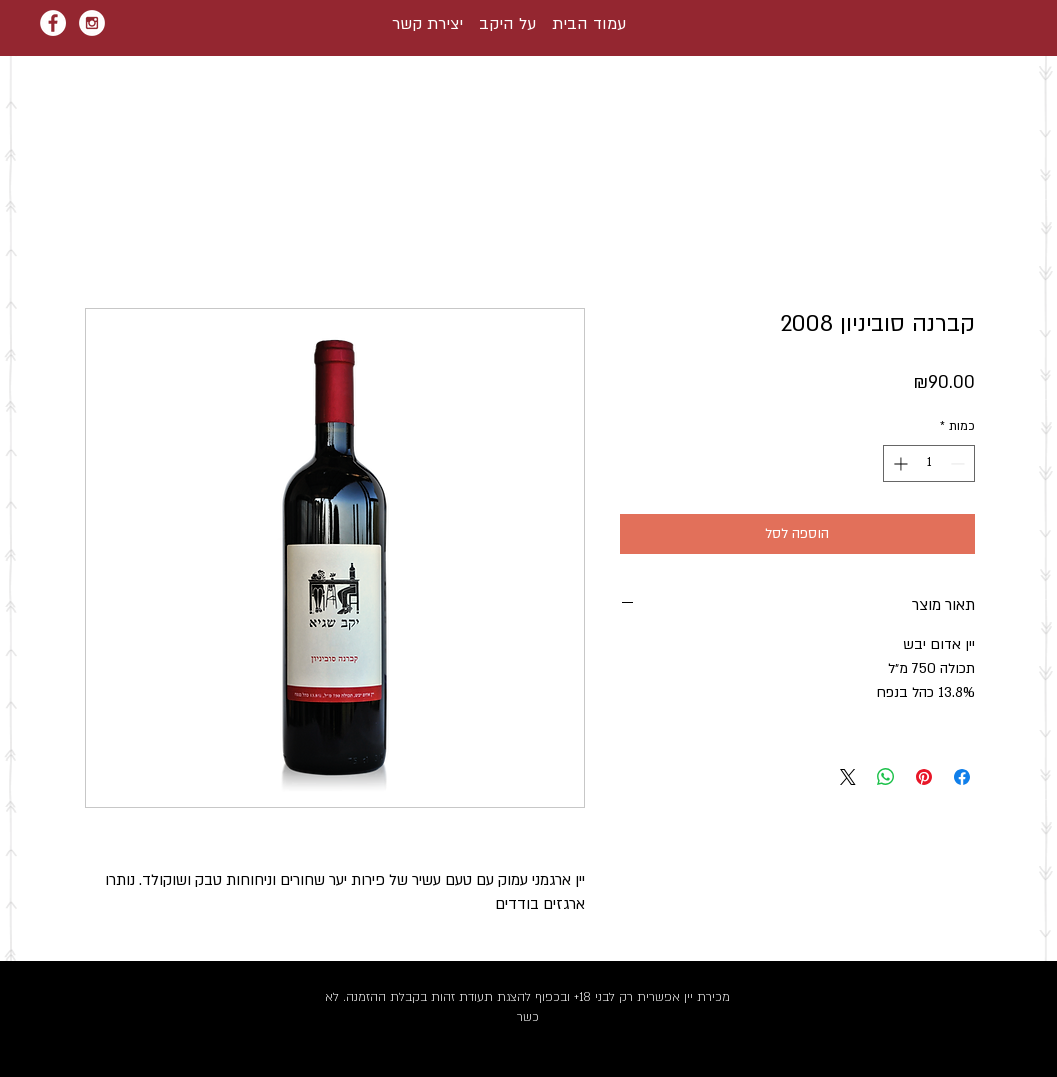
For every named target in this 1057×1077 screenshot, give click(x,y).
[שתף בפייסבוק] (962, 777)
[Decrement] (959, 463)
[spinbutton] (929, 463)
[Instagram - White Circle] (92, 23)
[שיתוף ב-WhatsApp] (886, 777)
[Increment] (898, 463)
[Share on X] (848, 777)
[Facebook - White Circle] (53, 23)
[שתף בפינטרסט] (924, 777)
